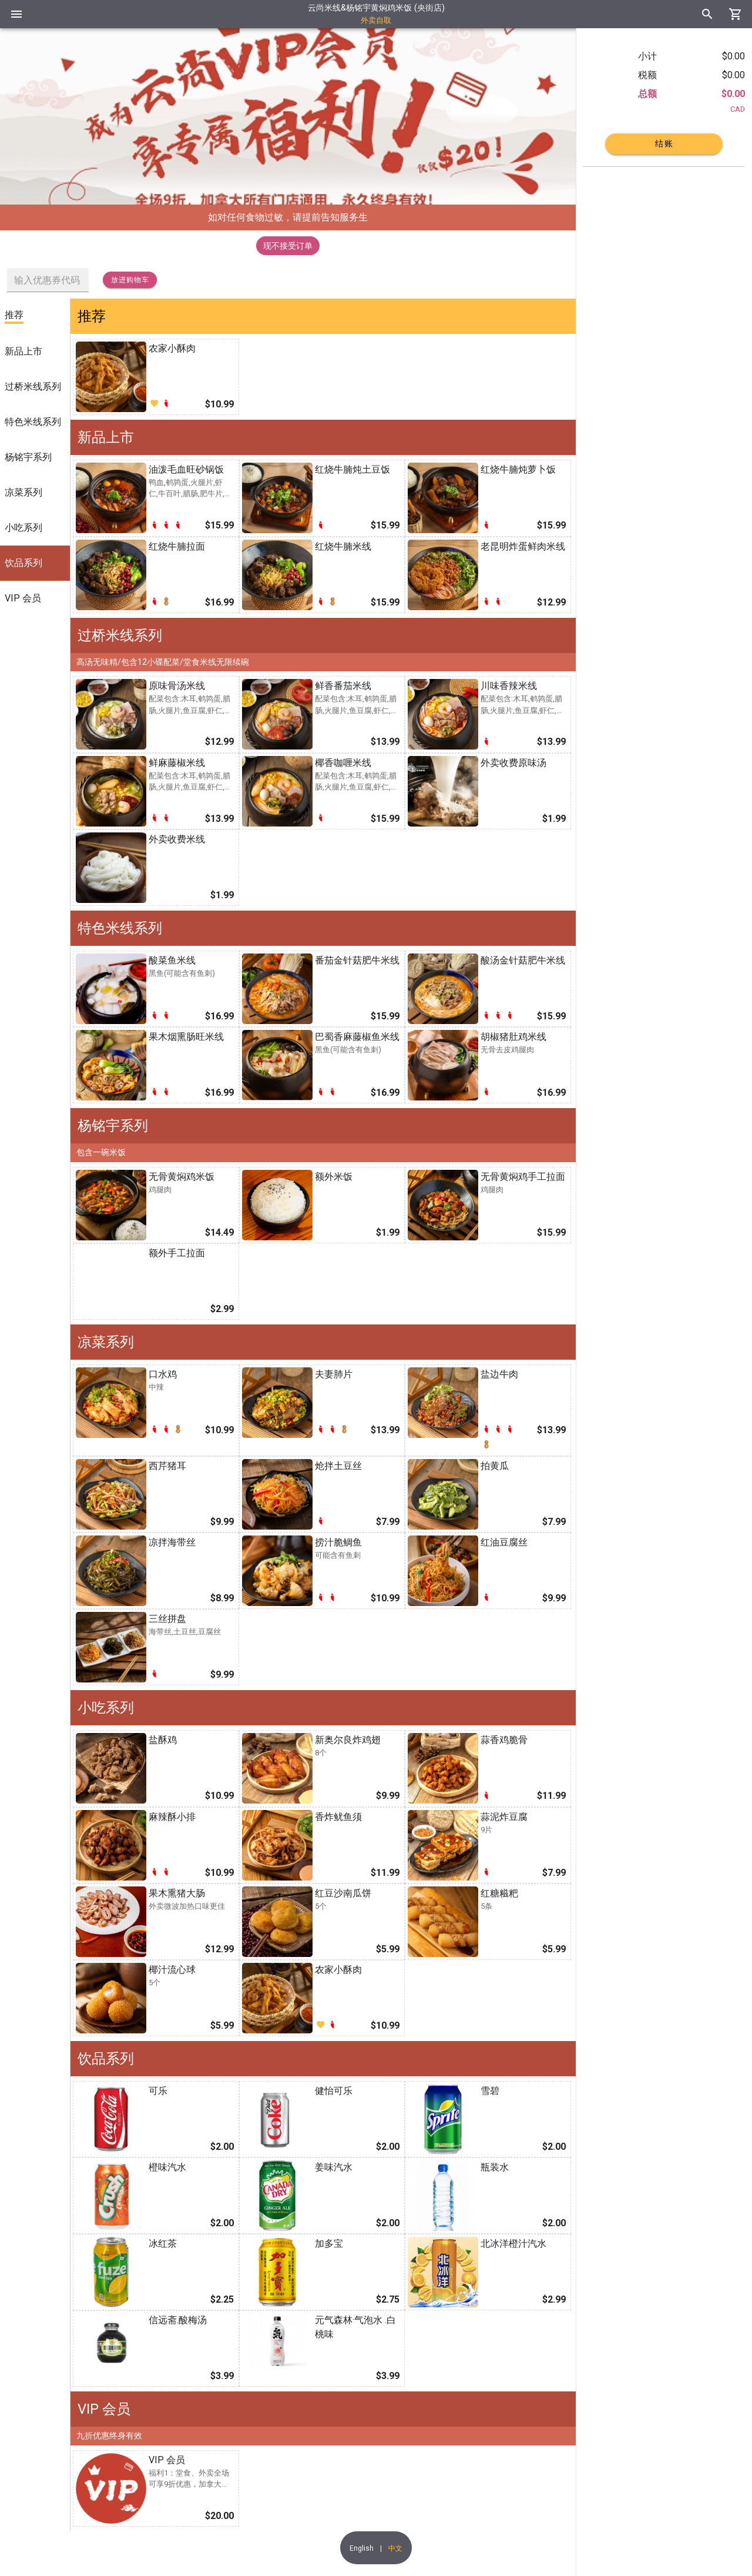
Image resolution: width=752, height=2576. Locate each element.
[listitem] (35, 316)
